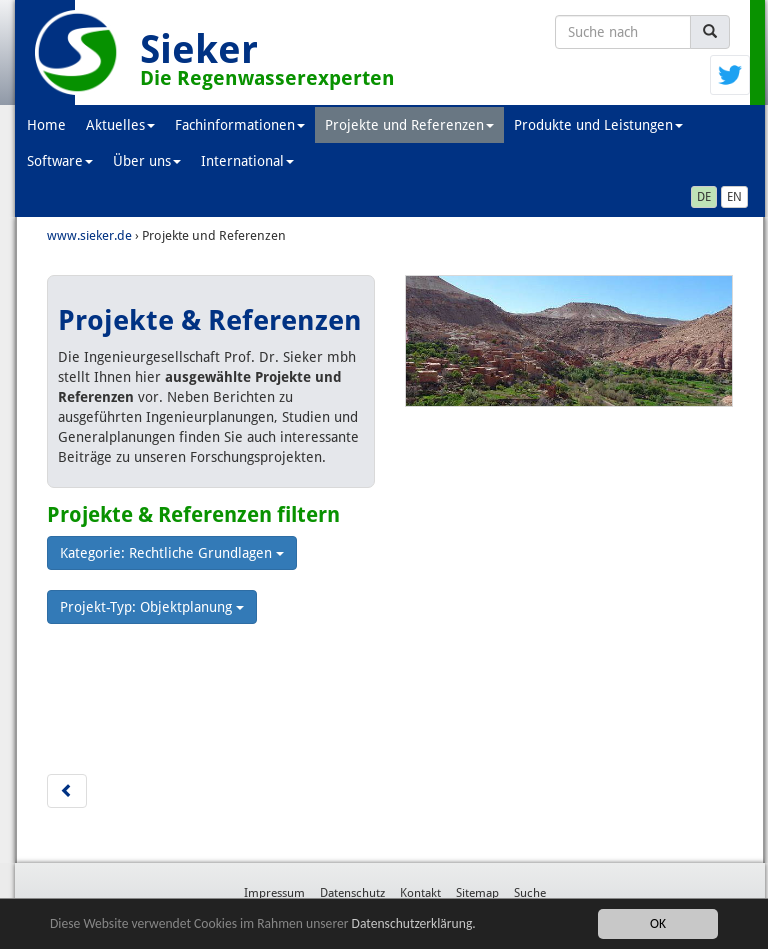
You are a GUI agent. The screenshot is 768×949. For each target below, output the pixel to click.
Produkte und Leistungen (598, 125)
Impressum (274, 893)
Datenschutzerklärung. (414, 924)
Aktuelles (120, 125)
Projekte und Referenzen (409, 125)
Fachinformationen (240, 125)
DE (704, 197)
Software (60, 161)
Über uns (147, 161)
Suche (530, 893)
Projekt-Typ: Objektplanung (152, 607)
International (247, 161)
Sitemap (477, 893)
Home (46, 125)
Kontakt (420, 893)
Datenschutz (352, 893)
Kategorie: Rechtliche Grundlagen (172, 553)
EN (734, 197)
